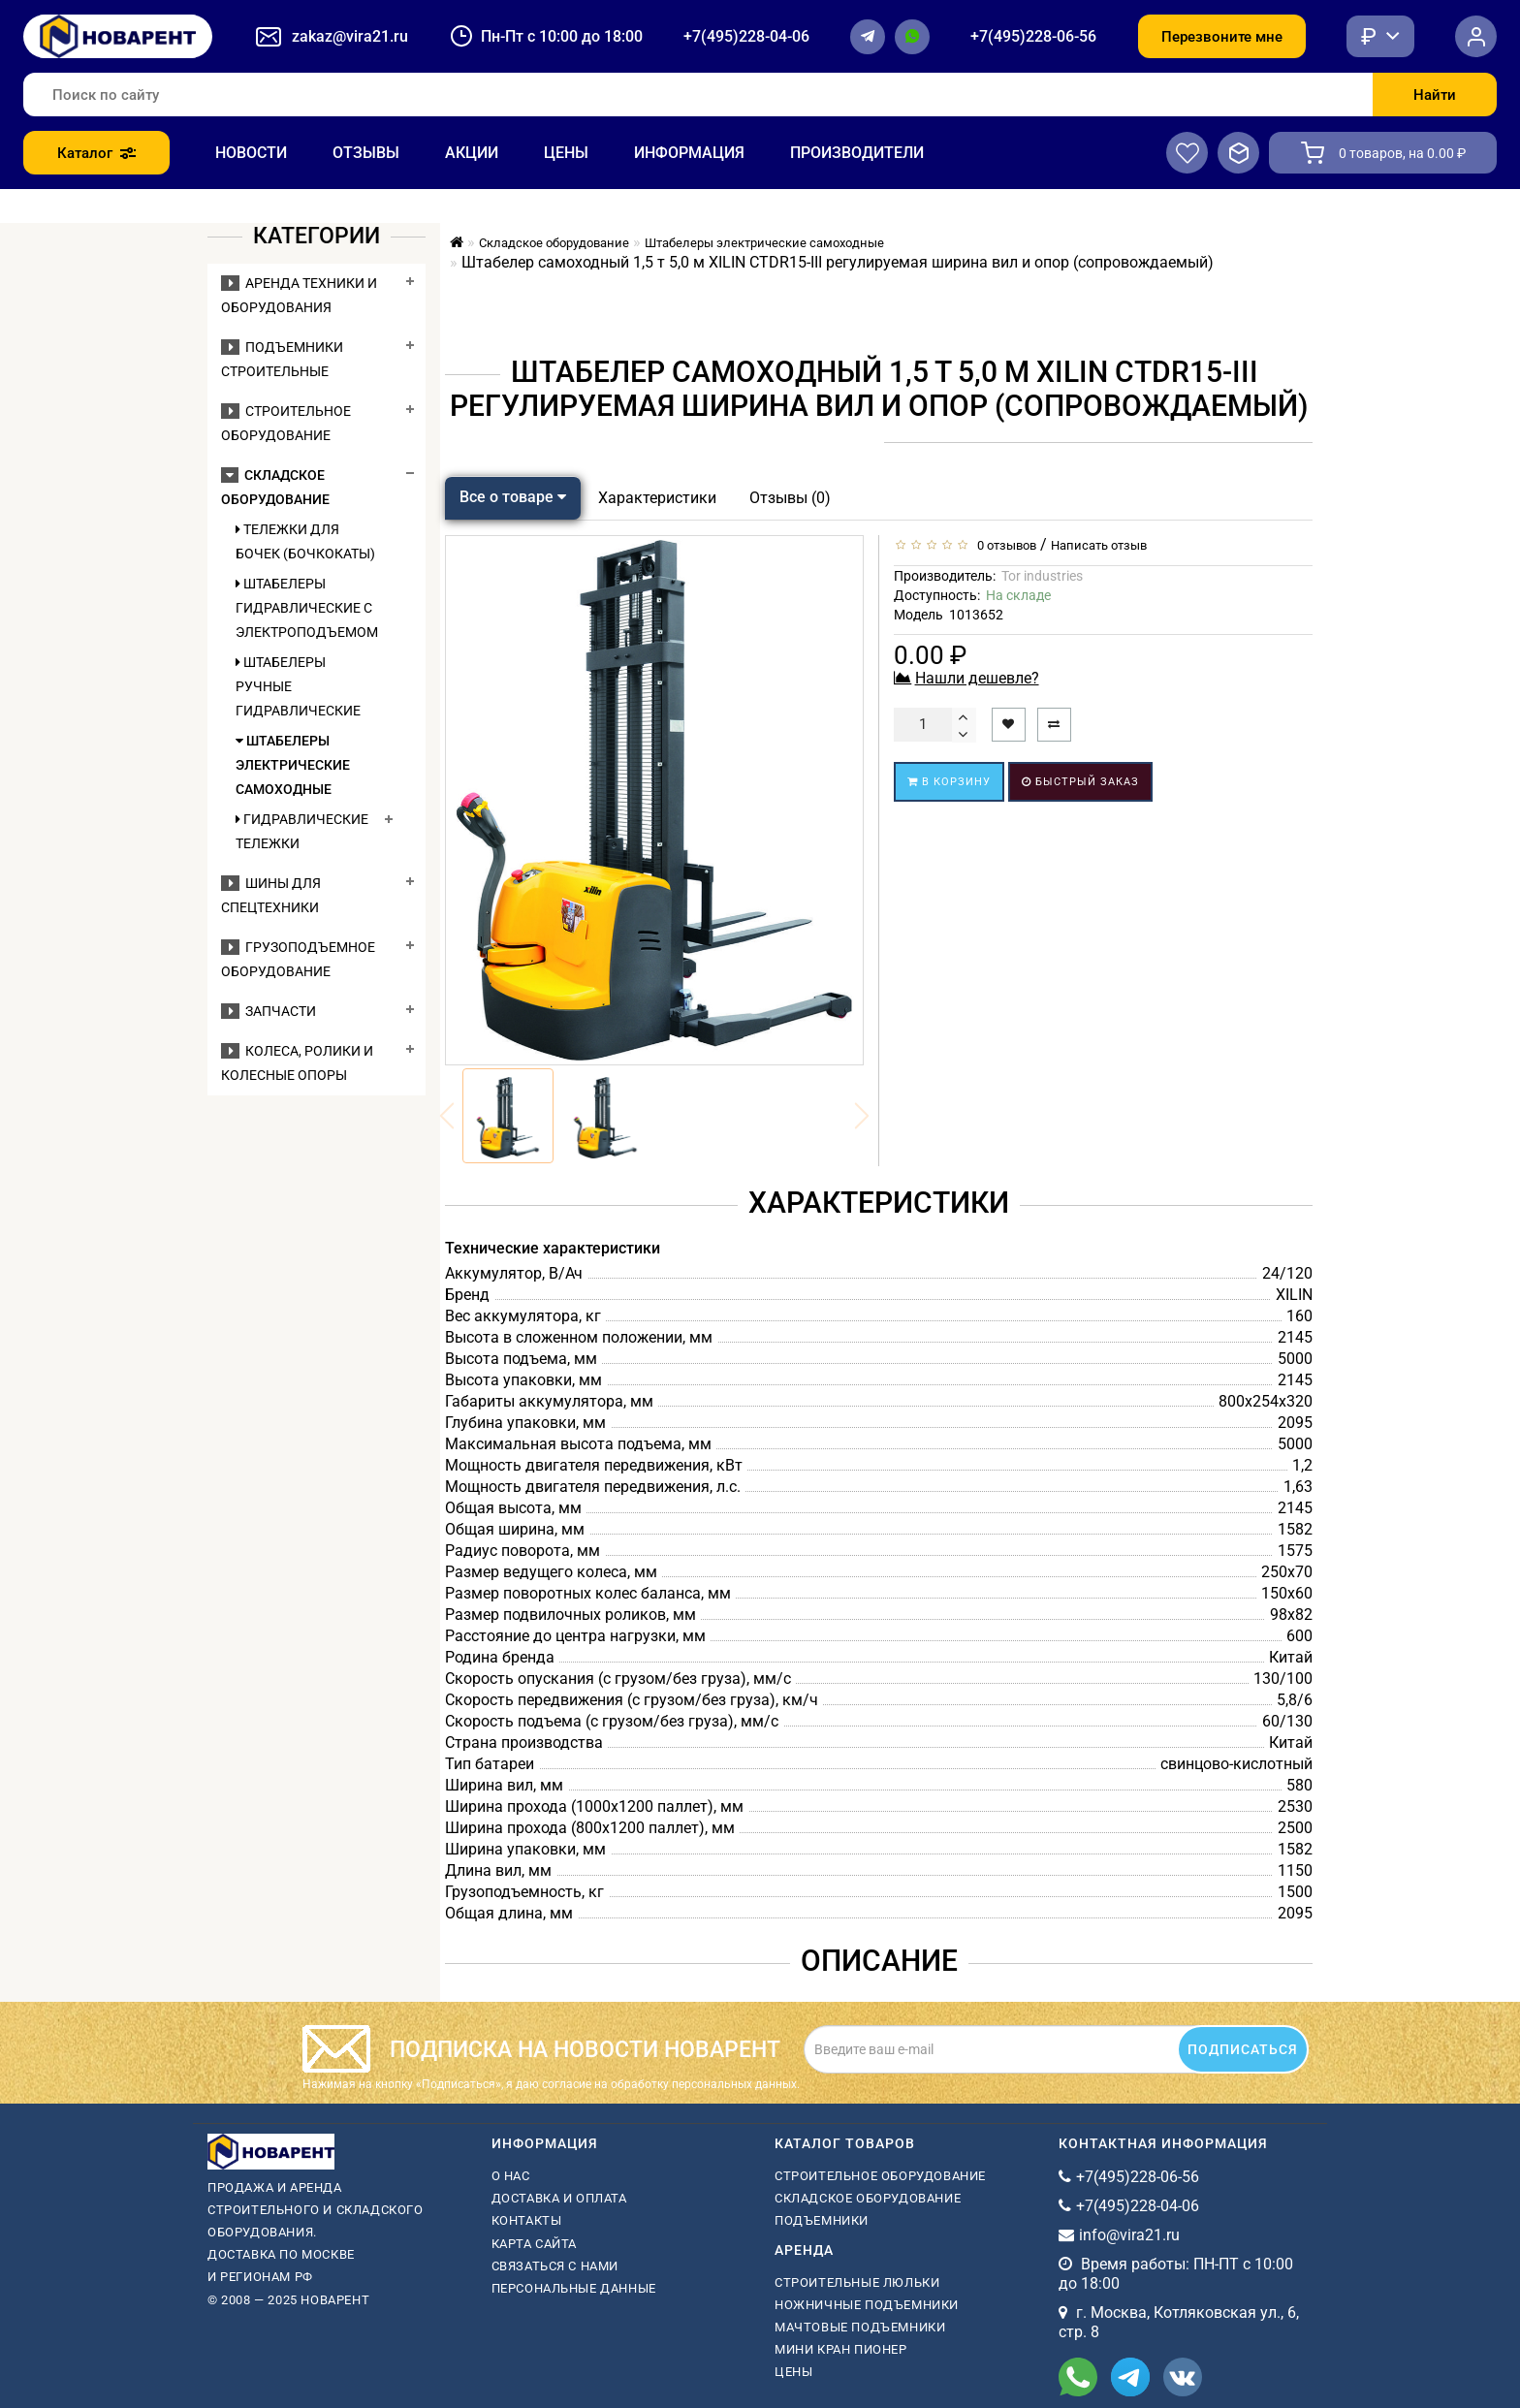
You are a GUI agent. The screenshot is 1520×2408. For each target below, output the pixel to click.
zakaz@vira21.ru (350, 36)
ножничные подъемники (867, 2304)
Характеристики (657, 498)
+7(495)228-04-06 (746, 36)
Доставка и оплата (559, 2198)
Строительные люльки (857, 2282)
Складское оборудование (868, 2198)
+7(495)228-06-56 (1033, 36)
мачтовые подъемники (860, 2327)
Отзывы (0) (790, 498)
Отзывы (365, 152)
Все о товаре (512, 497)
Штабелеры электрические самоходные (293, 765)
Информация (689, 152)
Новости (251, 152)
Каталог (96, 153)
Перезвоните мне (1221, 37)
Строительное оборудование (880, 2176)
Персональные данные (573, 2288)
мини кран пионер (841, 2349)
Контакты (526, 2220)
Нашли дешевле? (977, 678)
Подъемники (822, 2220)
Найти (1434, 95)
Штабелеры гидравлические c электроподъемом (305, 608)
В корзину (949, 782)
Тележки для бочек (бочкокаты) (305, 541)
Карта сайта (534, 2243)
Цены (566, 152)
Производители (857, 152)
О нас (510, 2176)
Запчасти (268, 1011)
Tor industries (1042, 576)
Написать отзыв (1099, 545)
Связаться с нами (555, 2266)
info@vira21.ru (1129, 2235)
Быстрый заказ (1080, 782)
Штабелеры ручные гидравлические (298, 686)
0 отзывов (1003, 545)
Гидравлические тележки (302, 831)
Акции (471, 152)
